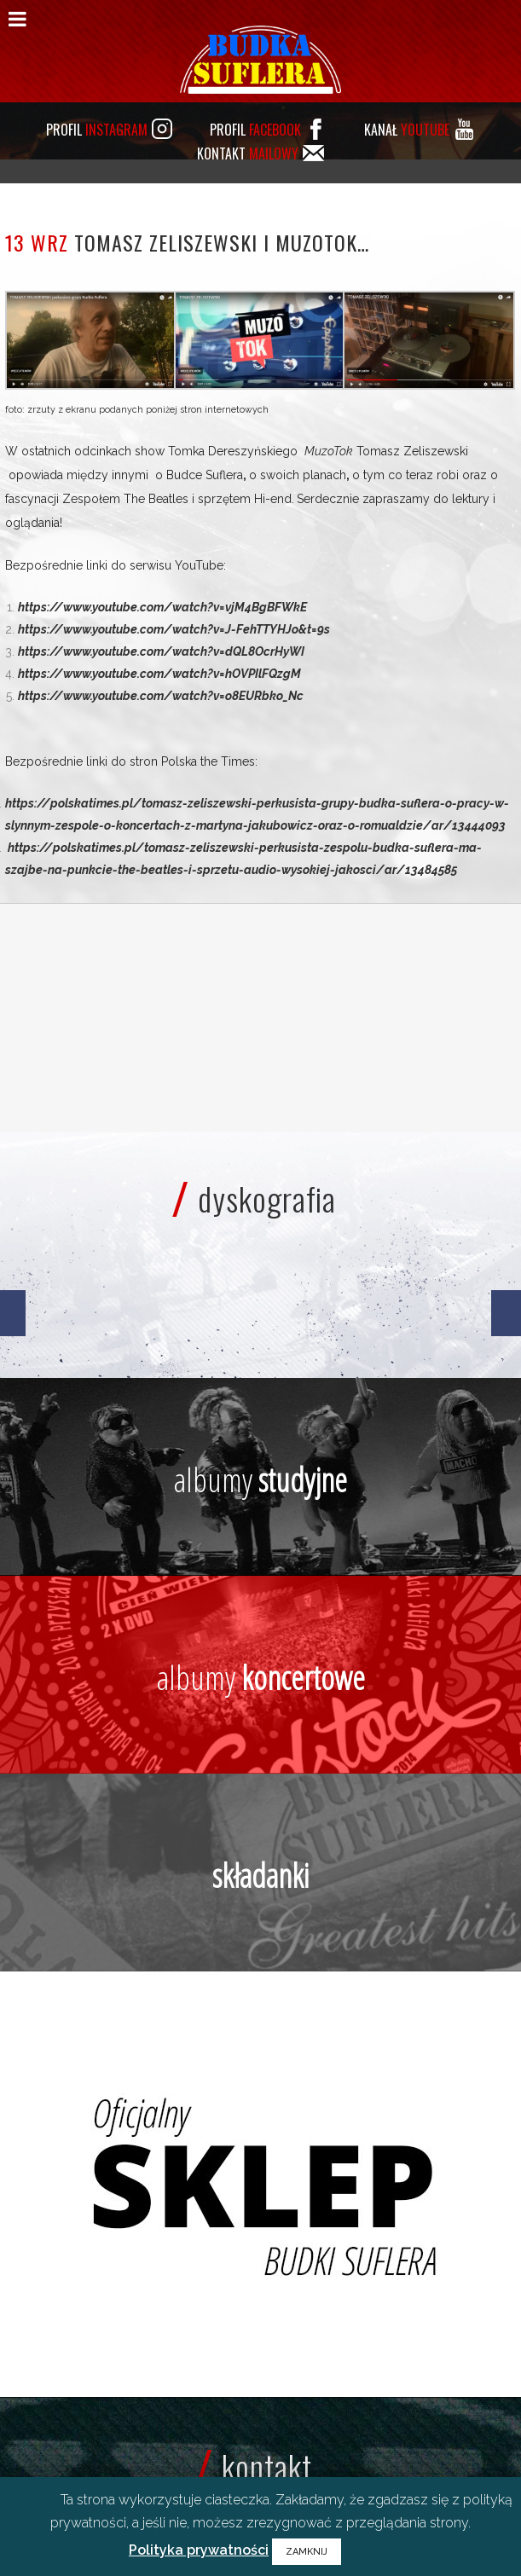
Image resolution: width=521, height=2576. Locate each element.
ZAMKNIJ (306, 2551)
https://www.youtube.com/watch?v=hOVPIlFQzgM (159, 673)
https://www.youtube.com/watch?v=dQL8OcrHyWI (161, 651)
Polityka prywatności (199, 2550)
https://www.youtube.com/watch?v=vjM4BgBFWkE (162, 607)
